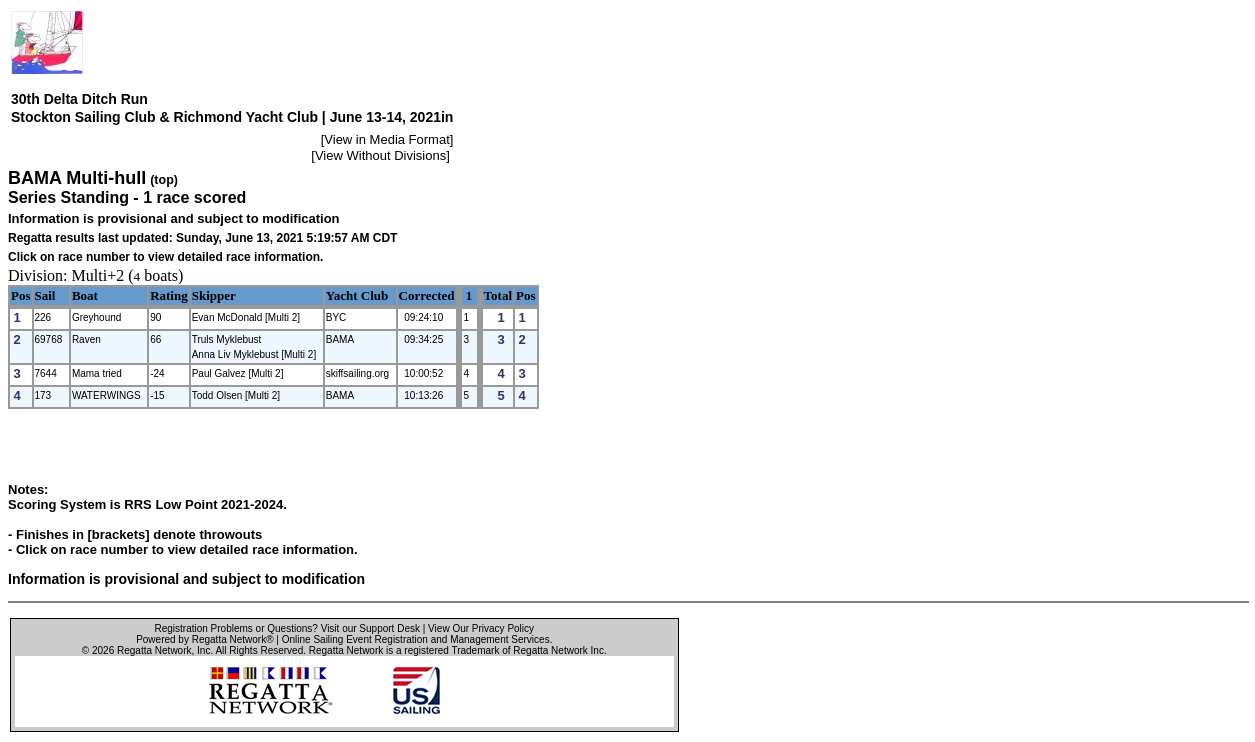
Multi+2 (98, 275)
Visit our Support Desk (370, 628)
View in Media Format (386, 139)
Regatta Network (154, 650)
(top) (164, 180)
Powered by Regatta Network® (204, 639)
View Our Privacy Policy (481, 628)
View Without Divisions (380, 155)
